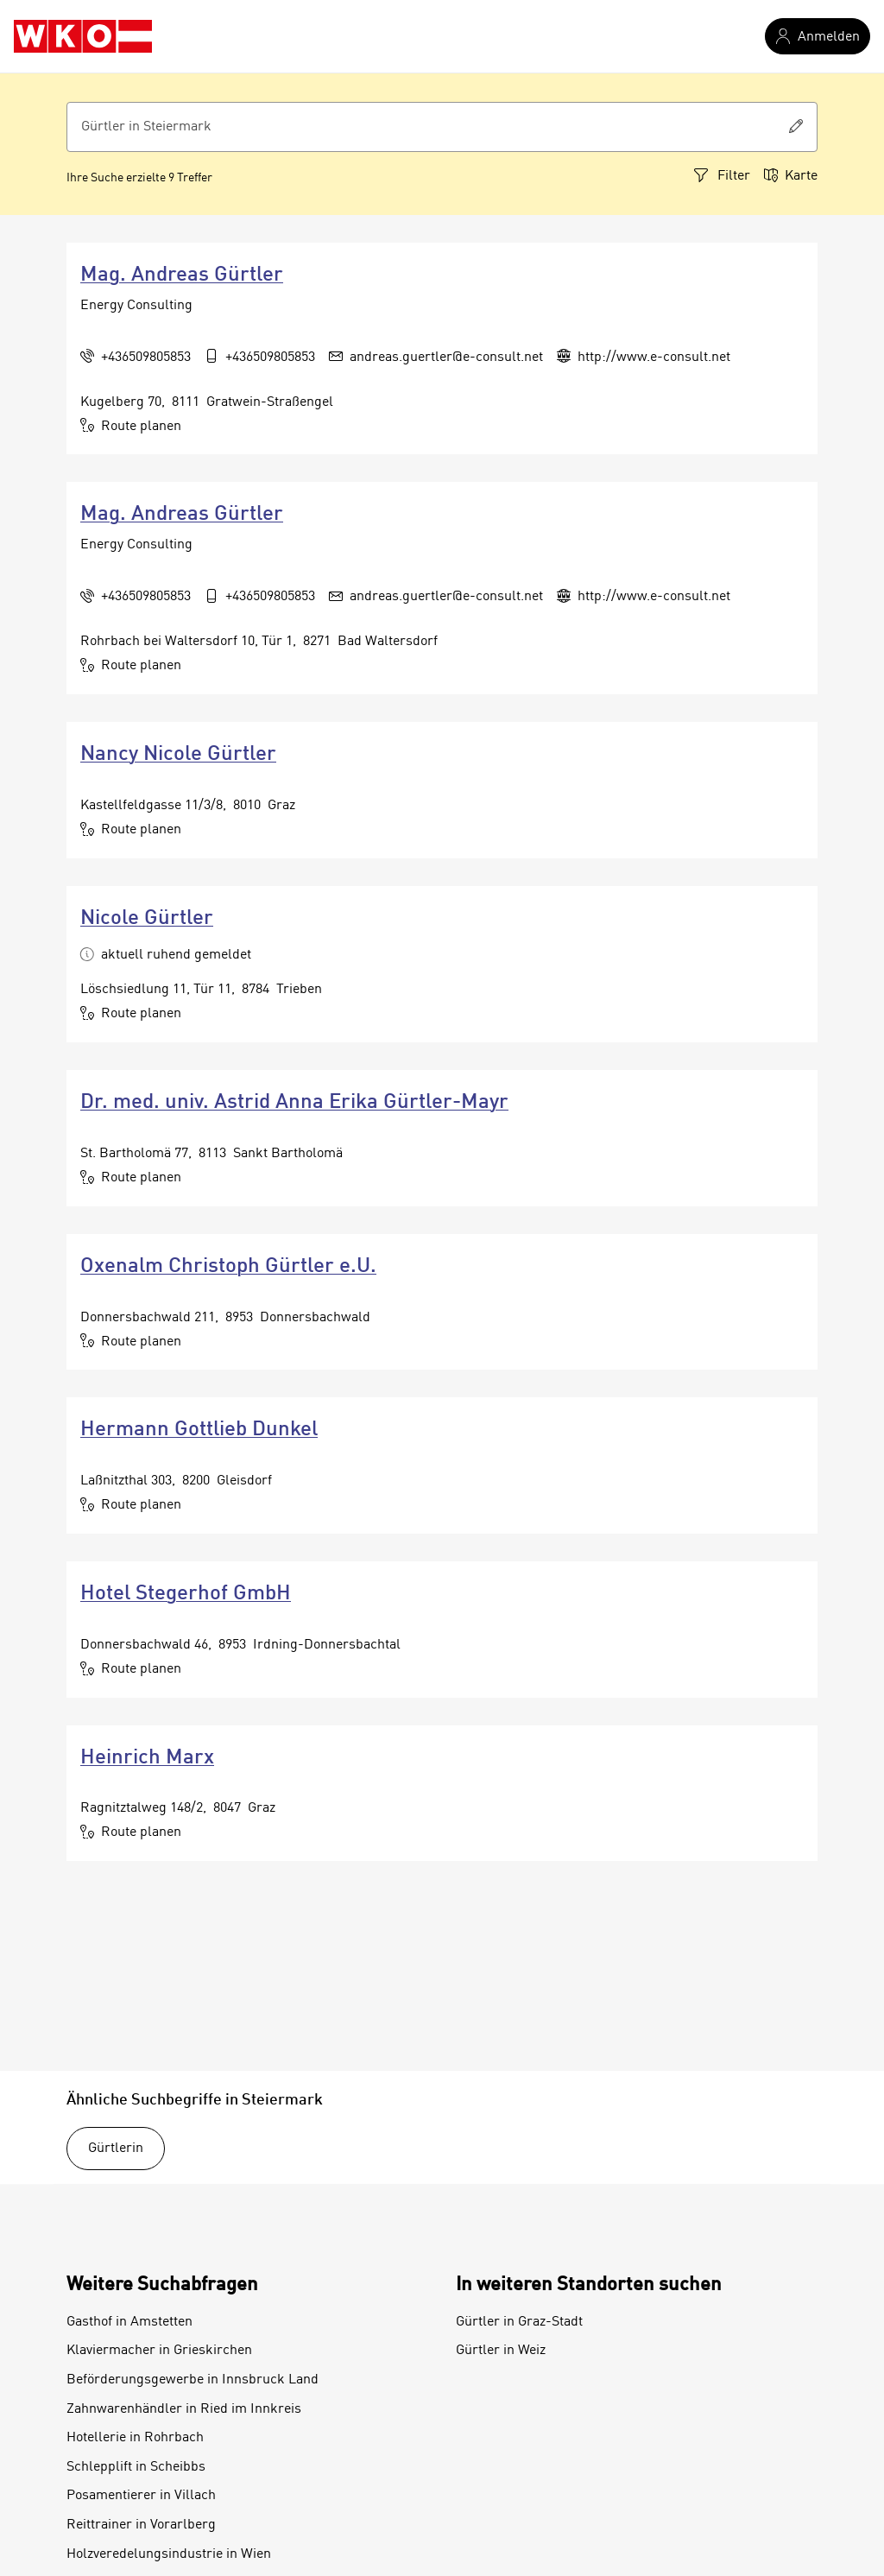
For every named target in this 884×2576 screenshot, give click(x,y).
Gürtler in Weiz (501, 2351)
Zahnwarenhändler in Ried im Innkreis (183, 2409)
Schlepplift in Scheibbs (135, 2467)
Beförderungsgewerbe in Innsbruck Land (192, 2380)
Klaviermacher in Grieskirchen (159, 2351)
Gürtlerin (115, 2148)
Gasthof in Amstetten (129, 2322)
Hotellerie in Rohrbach (135, 2438)
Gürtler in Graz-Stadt (519, 2322)
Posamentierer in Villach (141, 2496)
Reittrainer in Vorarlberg (141, 2525)
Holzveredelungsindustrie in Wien (168, 2554)
